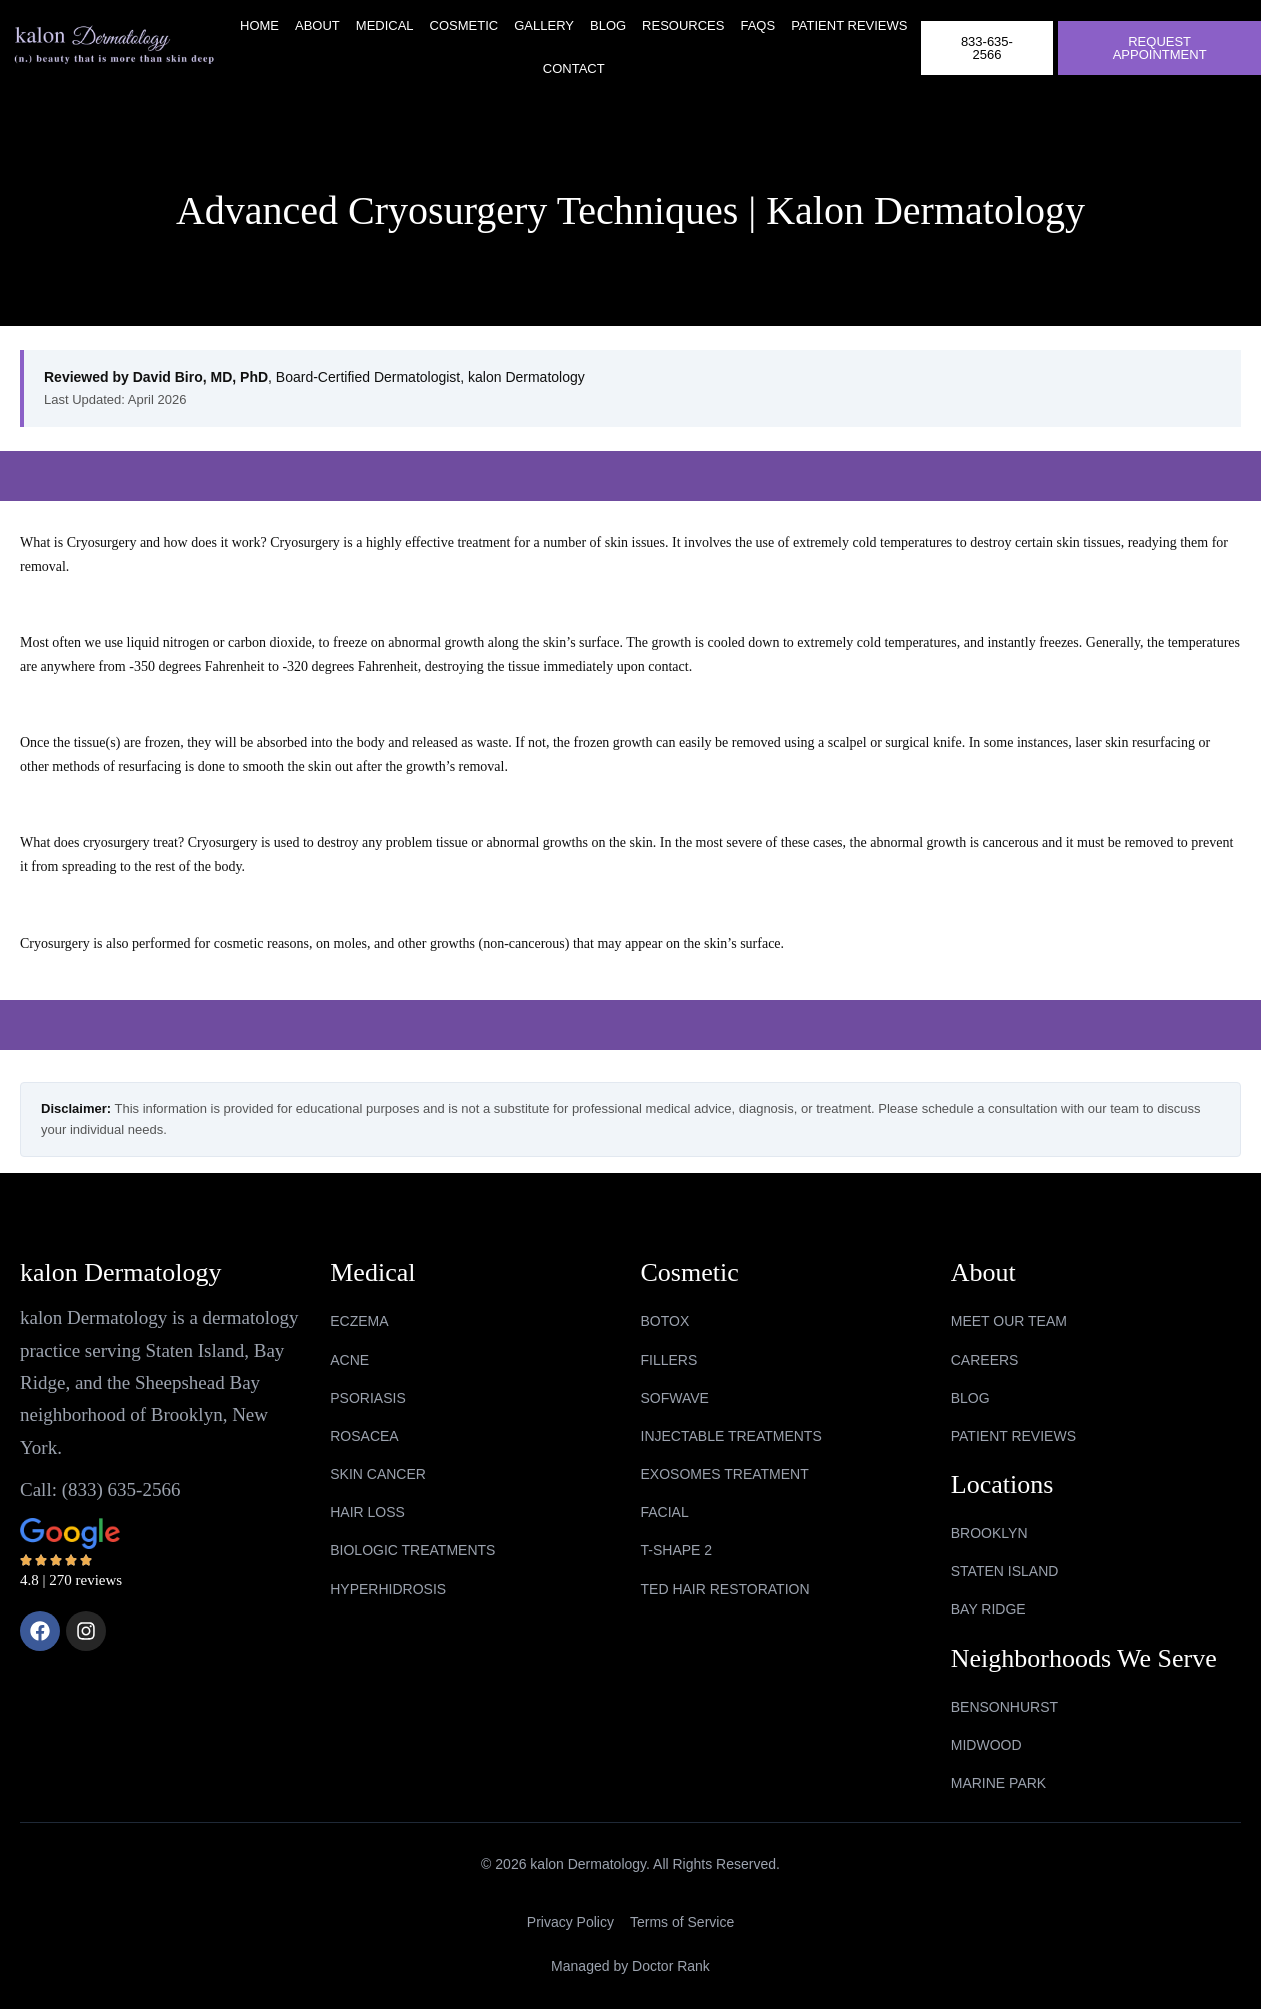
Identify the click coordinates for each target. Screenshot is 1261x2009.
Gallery (544, 25)
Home (259, 25)
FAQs (757, 25)
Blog (608, 25)
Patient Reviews (849, 25)
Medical (385, 25)
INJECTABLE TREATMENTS (731, 1436)
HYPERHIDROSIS (388, 1589)
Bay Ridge (988, 1609)
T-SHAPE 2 (677, 1550)
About (317, 25)
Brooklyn (989, 1533)
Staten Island (1005, 1571)
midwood (986, 1745)
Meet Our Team (1009, 1321)
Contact (574, 68)
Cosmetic (464, 25)
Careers (985, 1360)
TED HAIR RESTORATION (725, 1589)
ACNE (349, 1360)
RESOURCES (683, 25)
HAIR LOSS (367, 1512)
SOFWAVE (675, 1398)
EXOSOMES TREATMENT (725, 1474)
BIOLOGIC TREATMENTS (412, 1550)
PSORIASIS (367, 1398)
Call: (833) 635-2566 (100, 1489)
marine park (998, 1783)
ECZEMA (359, 1321)
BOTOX (665, 1321)
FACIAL (665, 1512)
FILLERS (669, 1360)
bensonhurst (1004, 1707)
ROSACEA (364, 1436)
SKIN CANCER (378, 1474)
